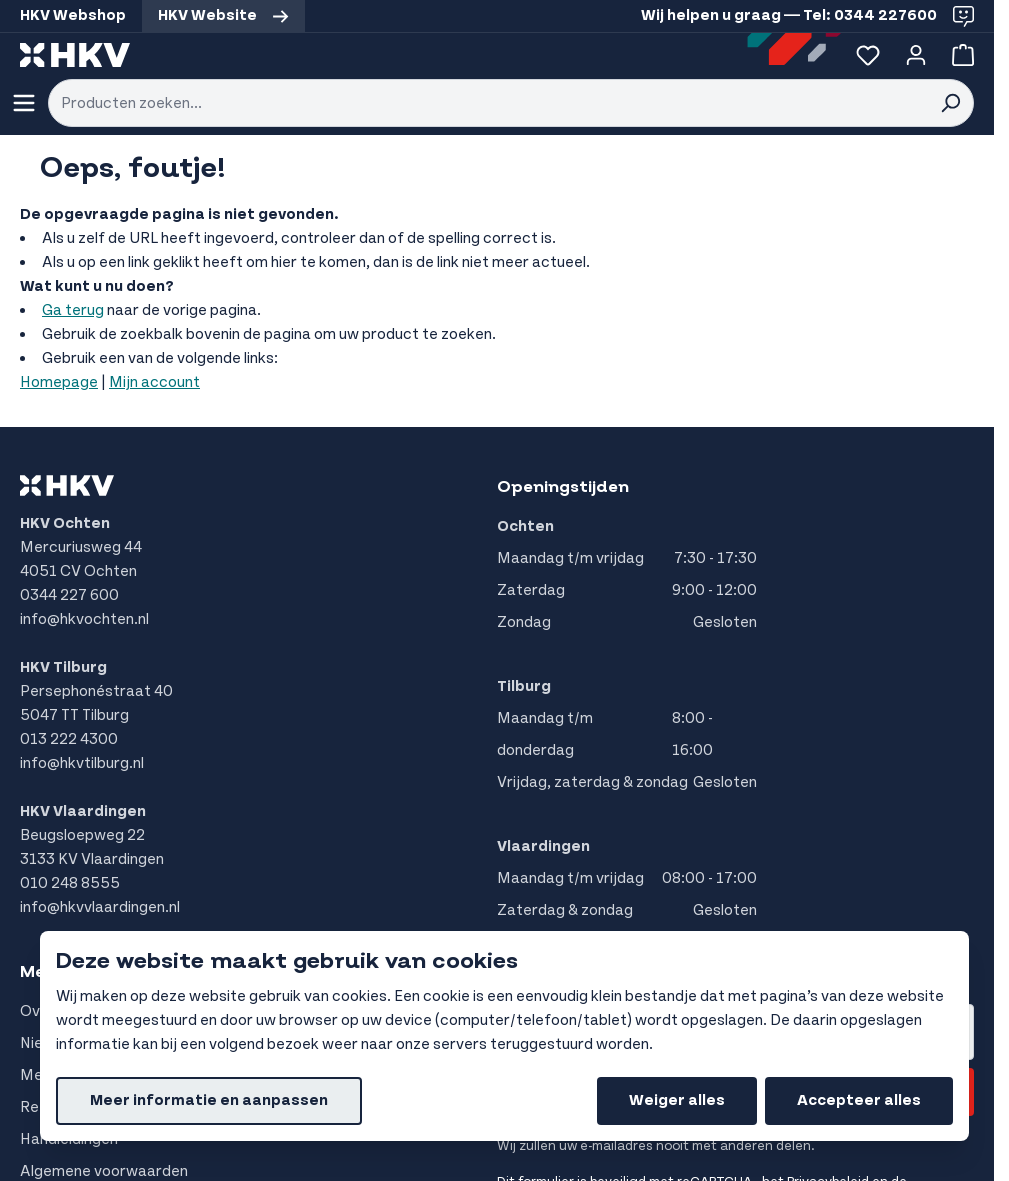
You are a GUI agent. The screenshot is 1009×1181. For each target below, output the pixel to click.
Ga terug (73, 310)
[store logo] (75, 55)
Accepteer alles (859, 1100)
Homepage (59, 382)
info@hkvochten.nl (84, 619)
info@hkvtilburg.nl (82, 763)
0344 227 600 (69, 595)
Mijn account (154, 382)
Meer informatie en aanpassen (209, 1100)
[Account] (916, 55)
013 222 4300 (69, 739)
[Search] (950, 103)
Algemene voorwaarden (104, 1171)
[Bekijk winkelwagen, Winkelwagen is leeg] (959, 55)
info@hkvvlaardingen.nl (100, 907)
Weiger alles (677, 1100)
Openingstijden (563, 487)
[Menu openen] (24, 103)
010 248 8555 (70, 883)
